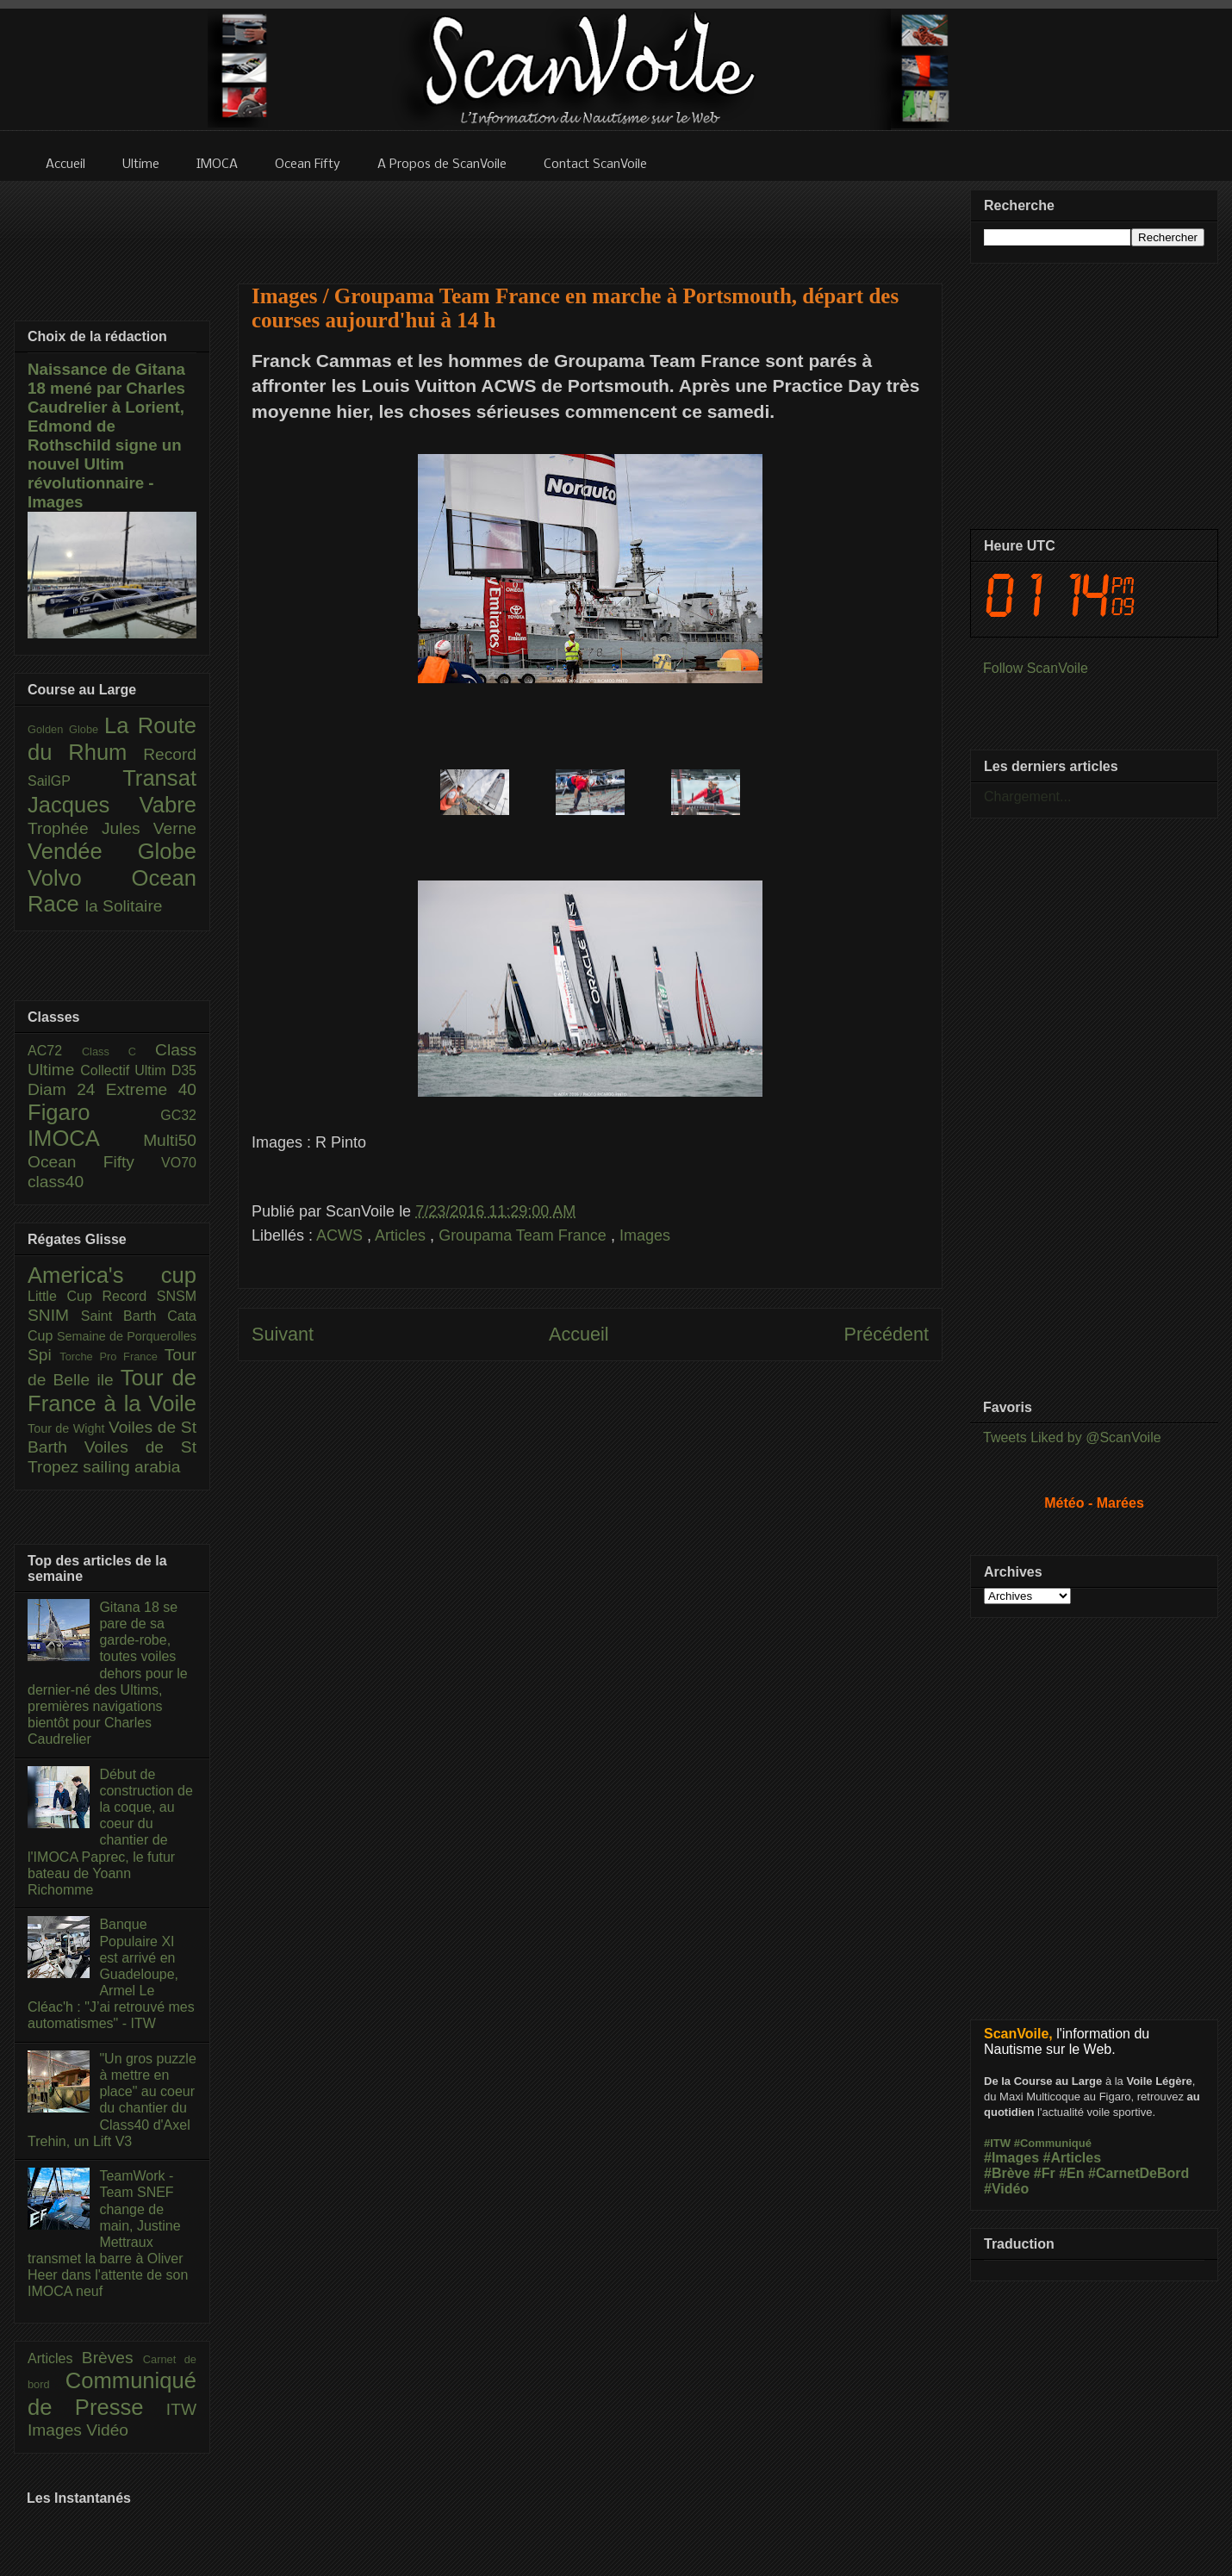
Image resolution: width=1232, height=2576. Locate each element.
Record (169, 754)
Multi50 (169, 1140)
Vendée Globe (112, 851)
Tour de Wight (68, 1428)
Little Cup (65, 1296)
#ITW (997, 2143)
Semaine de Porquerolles (126, 1336)
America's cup (112, 1275)
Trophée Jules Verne (112, 828)
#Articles (1072, 2157)
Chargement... (1027, 796)
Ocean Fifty (94, 1162)
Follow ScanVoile (1035, 668)
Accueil (579, 1334)
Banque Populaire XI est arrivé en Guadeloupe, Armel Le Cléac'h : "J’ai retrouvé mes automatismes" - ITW (111, 1974)
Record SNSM (149, 1296)
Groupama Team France (525, 1235)
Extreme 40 (151, 1089)
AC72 (55, 1050)
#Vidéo (1006, 2188)
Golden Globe (66, 729)
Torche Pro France (111, 1356)
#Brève (1007, 2173)
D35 (183, 1070)
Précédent (886, 1334)
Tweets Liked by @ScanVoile (1072, 1437)
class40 (56, 1182)
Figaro (94, 1112)
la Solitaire (124, 906)
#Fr (1044, 2173)
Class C (118, 1051)
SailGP (75, 781)
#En (1071, 2173)
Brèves (112, 2358)
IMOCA (85, 1138)
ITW (181, 2409)
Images (644, 1235)
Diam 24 (67, 1089)
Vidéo (107, 2430)
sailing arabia (131, 1467)
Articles (402, 1235)
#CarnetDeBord (1138, 2173)
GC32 (178, 1115)
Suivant (283, 1334)
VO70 (178, 1162)
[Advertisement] (590, 221)
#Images (1011, 2157)
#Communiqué (1053, 2143)
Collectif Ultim (125, 1070)
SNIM (54, 1315)
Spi (43, 1355)
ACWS (341, 1235)
